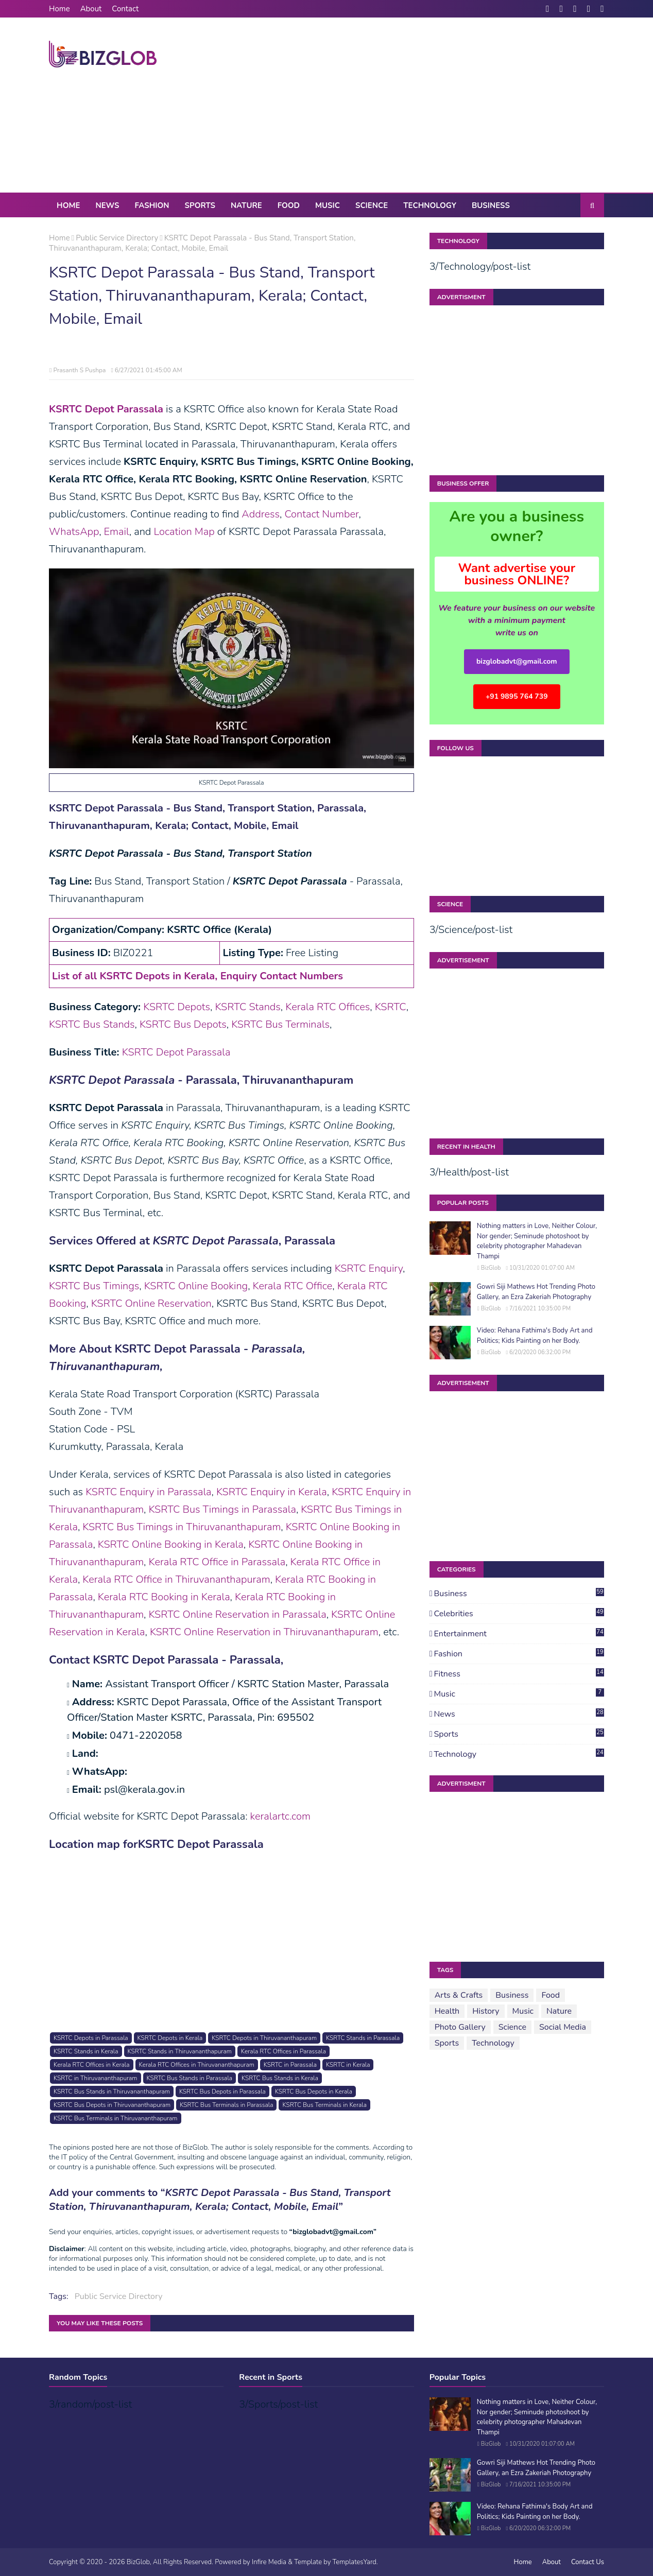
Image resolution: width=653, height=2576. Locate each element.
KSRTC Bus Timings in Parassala (222, 1509)
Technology (519, 1754)
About (91, 9)
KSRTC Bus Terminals (280, 1024)
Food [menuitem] (289, 205)
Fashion (519, 1653)
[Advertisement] (416, 105)
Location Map (183, 532)
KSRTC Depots (176, 1007)
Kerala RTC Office (293, 1286)
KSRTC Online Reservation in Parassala (237, 1614)
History (485, 2011)
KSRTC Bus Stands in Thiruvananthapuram (112, 2091)
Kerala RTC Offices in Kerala (91, 2065)
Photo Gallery (460, 2027)
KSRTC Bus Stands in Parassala (190, 2078)
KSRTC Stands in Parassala (363, 2038)
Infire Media (269, 2562)
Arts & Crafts (459, 1995)
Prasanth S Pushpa (79, 370)
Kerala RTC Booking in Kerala (164, 1597)
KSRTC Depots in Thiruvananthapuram (264, 2038)
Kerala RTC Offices (327, 1007)
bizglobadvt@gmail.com (516, 661)
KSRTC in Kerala (348, 2065)
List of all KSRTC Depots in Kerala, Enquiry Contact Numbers (197, 976)
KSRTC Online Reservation (151, 1303)
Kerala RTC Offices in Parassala (283, 2051)
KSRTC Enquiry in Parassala (148, 1492)
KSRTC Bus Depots (183, 1024)
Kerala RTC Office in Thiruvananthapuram (176, 1579)
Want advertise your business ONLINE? (516, 574)
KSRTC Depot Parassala (176, 1052)
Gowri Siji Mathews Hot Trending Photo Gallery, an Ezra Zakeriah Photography (536, 1292)
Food (550, 1995)
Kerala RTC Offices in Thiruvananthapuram (196, 2065)
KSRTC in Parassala (290, 2065)
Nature (559, 2011)
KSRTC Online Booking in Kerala (171, 1544)
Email (116, 532)
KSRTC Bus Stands (91, 1024)
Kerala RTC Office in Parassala (217, 1562)
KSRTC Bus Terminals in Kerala (324, 2105)
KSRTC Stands (247, 1007)
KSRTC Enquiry (369, 1268)
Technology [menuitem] (429, 205)
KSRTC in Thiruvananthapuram (95, 2078)
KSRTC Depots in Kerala (170, 2038)
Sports (519, 1734)
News (519, 1714)
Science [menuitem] (371, 205)
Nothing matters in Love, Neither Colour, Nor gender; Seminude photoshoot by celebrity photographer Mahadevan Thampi (537, 1241)
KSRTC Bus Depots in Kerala (313, 2091)
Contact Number (321, 514)
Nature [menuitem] (246, 205)
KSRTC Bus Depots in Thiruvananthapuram (112, 2105)
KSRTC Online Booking (196, 1286)
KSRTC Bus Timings (94, 1286)
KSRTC (390, 1007)
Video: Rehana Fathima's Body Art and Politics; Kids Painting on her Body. (535, 1335)
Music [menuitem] (327, 205)
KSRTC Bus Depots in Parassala (222, 2091)
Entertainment (519, 1633)
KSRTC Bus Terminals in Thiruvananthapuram (115, 2118)
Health (447, 2011)
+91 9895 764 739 (517, 696)
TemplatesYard (354, 2562)
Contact (125, 9)
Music (519, 1694)
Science (512, 2027)
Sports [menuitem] (200, 205)
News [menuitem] (107, 205)
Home (59, 9)
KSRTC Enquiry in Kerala (271, 1492)
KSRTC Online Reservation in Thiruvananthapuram (264, 1632)
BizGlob (491, 1268)
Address (261, 514)
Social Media (562, 2027)
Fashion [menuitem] (152, 205)
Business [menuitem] (491, 205)
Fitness (519, 1674)
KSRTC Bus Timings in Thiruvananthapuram (181, 1527)
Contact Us (587, 2562)
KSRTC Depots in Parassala (91, 2038)
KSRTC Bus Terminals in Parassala (226, 2105)
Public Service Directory (117, 238)
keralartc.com (280, 1816)
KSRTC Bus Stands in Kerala (280, 2078)
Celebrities (519, 1613)
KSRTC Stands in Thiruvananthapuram (180, 2051)
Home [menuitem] (68, 205)
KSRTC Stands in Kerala (86, 2051)
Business (519, 1593)
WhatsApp (74, 532)
